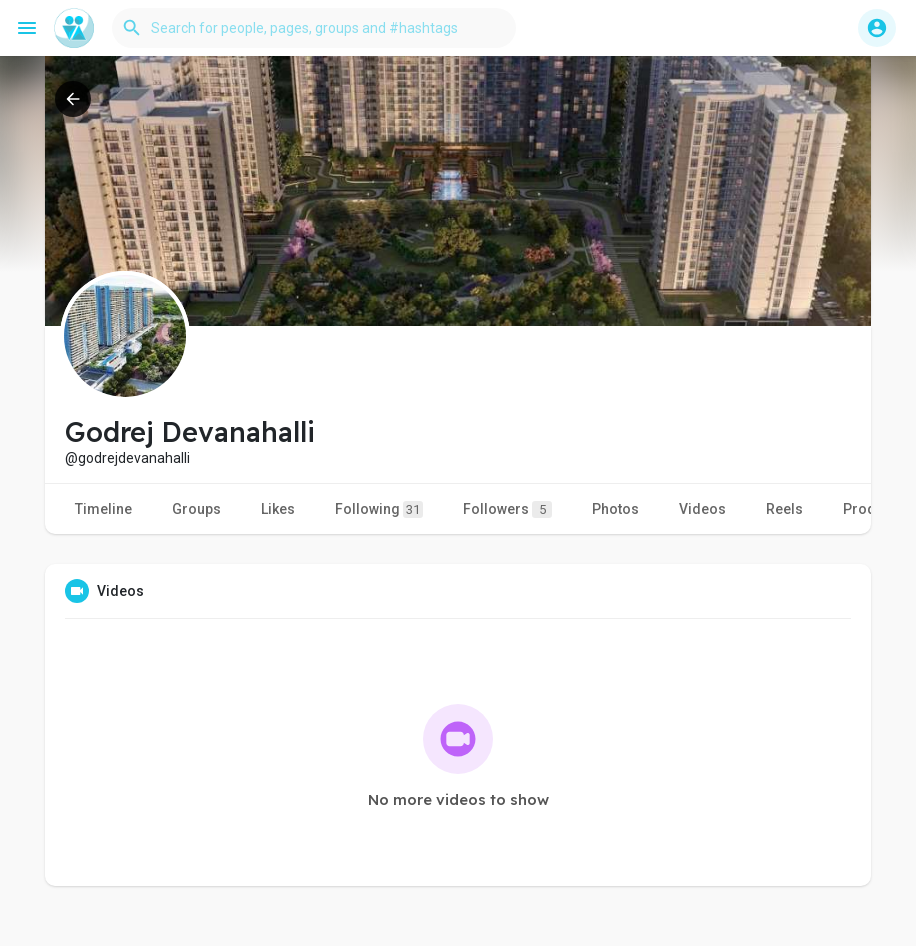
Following (379, 509)
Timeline (103, 509)
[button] (314, 28)
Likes (278, 509)
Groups (196, 509)
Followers (507, 509)
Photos (615, 509)
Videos (702, 509)
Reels (784, 509)
